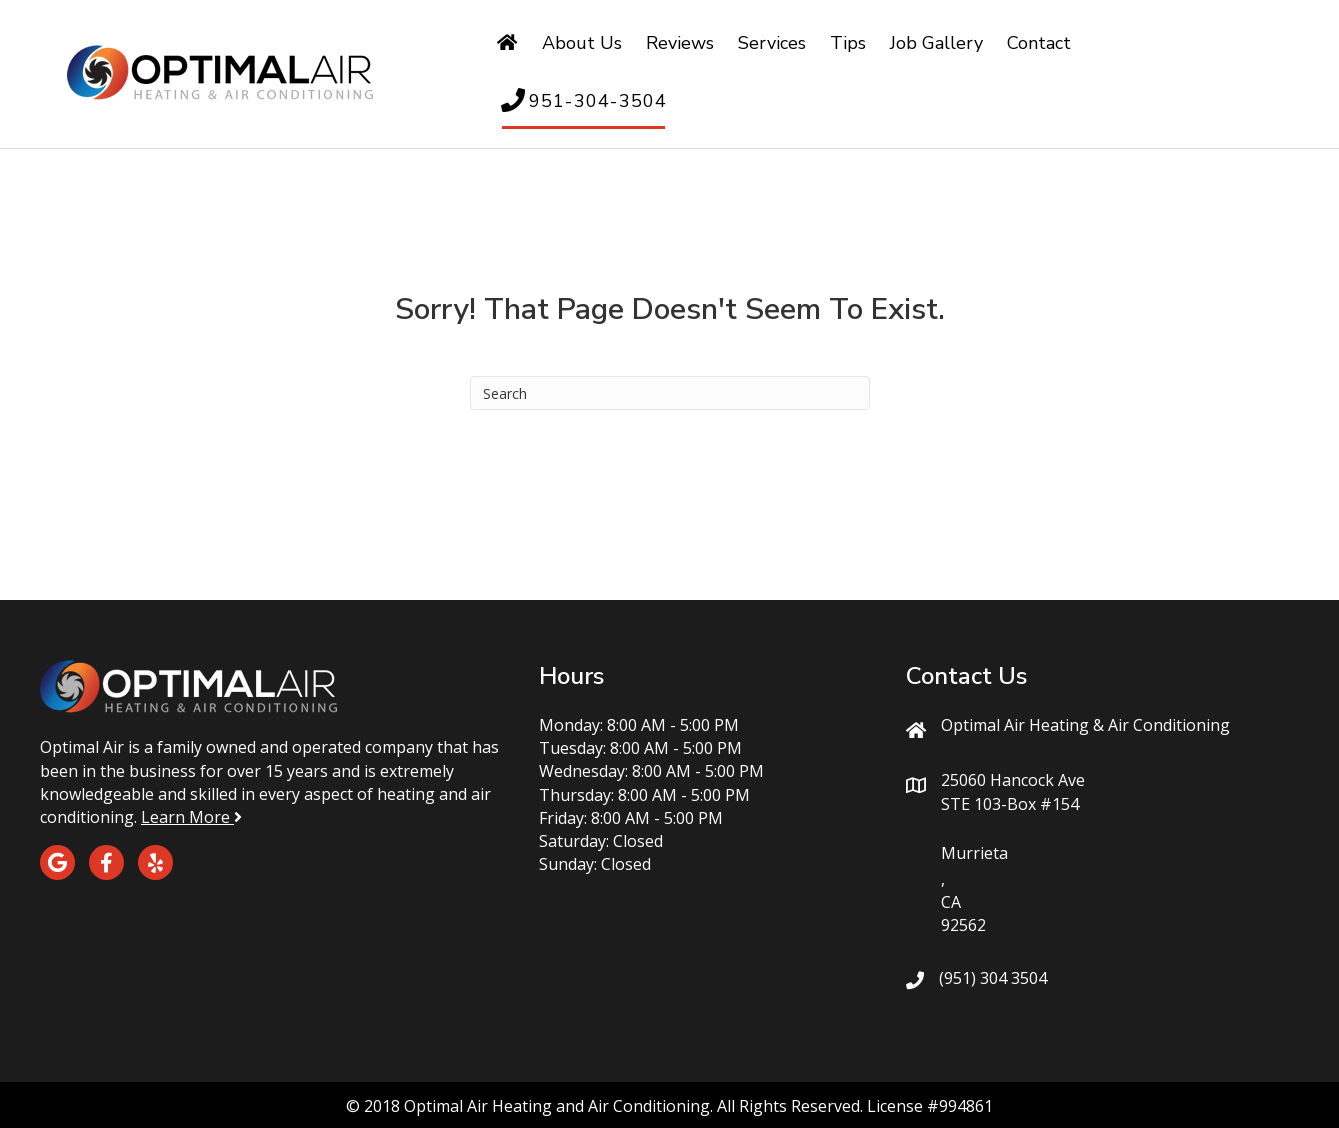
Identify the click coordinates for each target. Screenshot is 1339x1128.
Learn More (191, 817)
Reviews (680, 43)
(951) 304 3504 (993, 978)
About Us (582, 43)
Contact (1039, 43)
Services (772, 43)
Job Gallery (936, 43)
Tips (848, 43)
